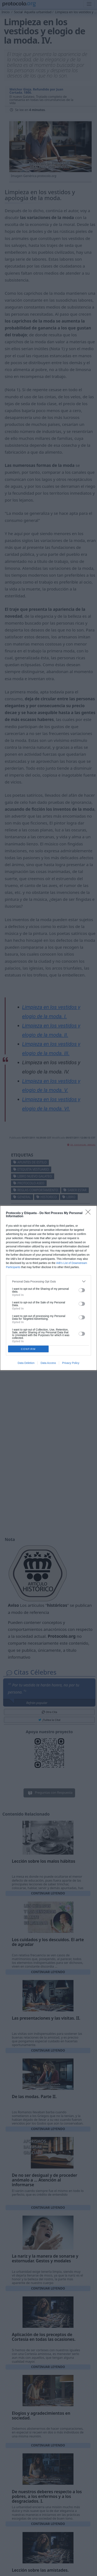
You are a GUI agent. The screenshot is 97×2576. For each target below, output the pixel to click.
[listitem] (48, 1281)
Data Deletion (26, 1362)
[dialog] (48, 1288)
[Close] (89, 1213)
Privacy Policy (70, 1362)
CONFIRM (28, 1349)
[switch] (82, 1290)
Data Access (48, 1362)
